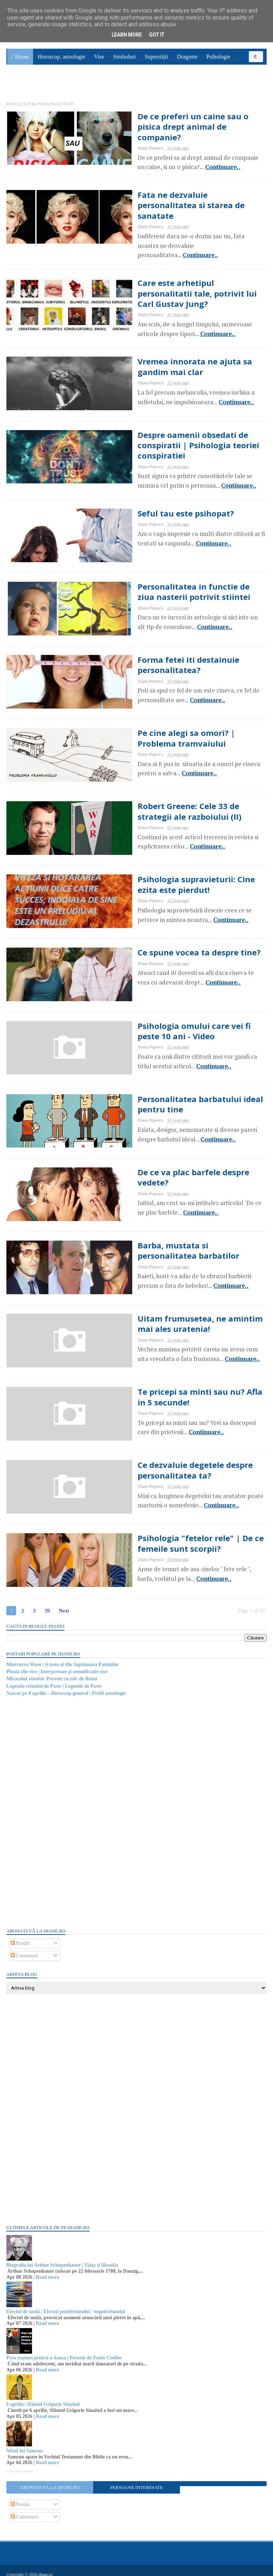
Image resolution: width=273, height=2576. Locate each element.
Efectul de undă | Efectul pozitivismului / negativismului (66, 2304)
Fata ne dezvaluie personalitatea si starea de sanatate (175, 200)
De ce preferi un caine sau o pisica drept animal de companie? (172, 126)
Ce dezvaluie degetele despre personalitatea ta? (163, 1462)
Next (65, 1604)
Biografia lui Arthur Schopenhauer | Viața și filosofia (63, 2258)
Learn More (127, 35)
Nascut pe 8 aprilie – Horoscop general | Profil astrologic (67, 1686)
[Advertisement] (60, 1804)
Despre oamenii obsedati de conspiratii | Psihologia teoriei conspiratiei (183, 423)
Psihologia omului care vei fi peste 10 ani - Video (179, 1016)
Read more (48, 2270)
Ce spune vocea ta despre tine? (166, 937)
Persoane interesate (136, 2480)
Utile (45, 88)
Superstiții (156, 61)
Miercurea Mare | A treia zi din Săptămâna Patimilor (63, 1657)
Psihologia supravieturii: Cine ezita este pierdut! (174, 868)
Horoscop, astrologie (61, 61)
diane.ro (46, 2567)
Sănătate (21, 88)
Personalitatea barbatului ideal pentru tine (183, 1091)
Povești (247, 72)
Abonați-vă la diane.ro (50, 2480)
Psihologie (218, 61)
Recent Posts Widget (20, 2464)
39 (48, 1604)
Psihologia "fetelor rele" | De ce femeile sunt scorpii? (168, 1536)
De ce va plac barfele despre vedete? (177, 1159)
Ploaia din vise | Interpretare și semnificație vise (57, 1664)
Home (22, 61)
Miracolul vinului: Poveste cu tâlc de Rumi (52, 1672)
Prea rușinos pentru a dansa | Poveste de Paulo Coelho (64, 2351)
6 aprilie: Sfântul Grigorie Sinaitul (43, 2397)
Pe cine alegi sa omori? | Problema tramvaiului (174, 720)
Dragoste (187, 61)
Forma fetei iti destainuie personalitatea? (155, 645)
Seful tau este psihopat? (152, 491)
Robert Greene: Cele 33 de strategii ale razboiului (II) (182, 794)
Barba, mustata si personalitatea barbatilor (171, 1239)
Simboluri (124, 61)
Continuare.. (147, 161)
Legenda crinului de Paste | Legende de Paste (55, 1679)
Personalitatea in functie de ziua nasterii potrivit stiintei (170, 571)
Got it (156, 35)
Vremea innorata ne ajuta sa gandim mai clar (179, 348)
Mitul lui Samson (25, 2444)
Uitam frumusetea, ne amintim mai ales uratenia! (176, 1313)
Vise (99, 61)
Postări (21, 1936)
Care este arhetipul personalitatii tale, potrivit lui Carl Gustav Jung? (182, 274)
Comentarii (25, 1949)
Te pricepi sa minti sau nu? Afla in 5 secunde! (175, 1388)
